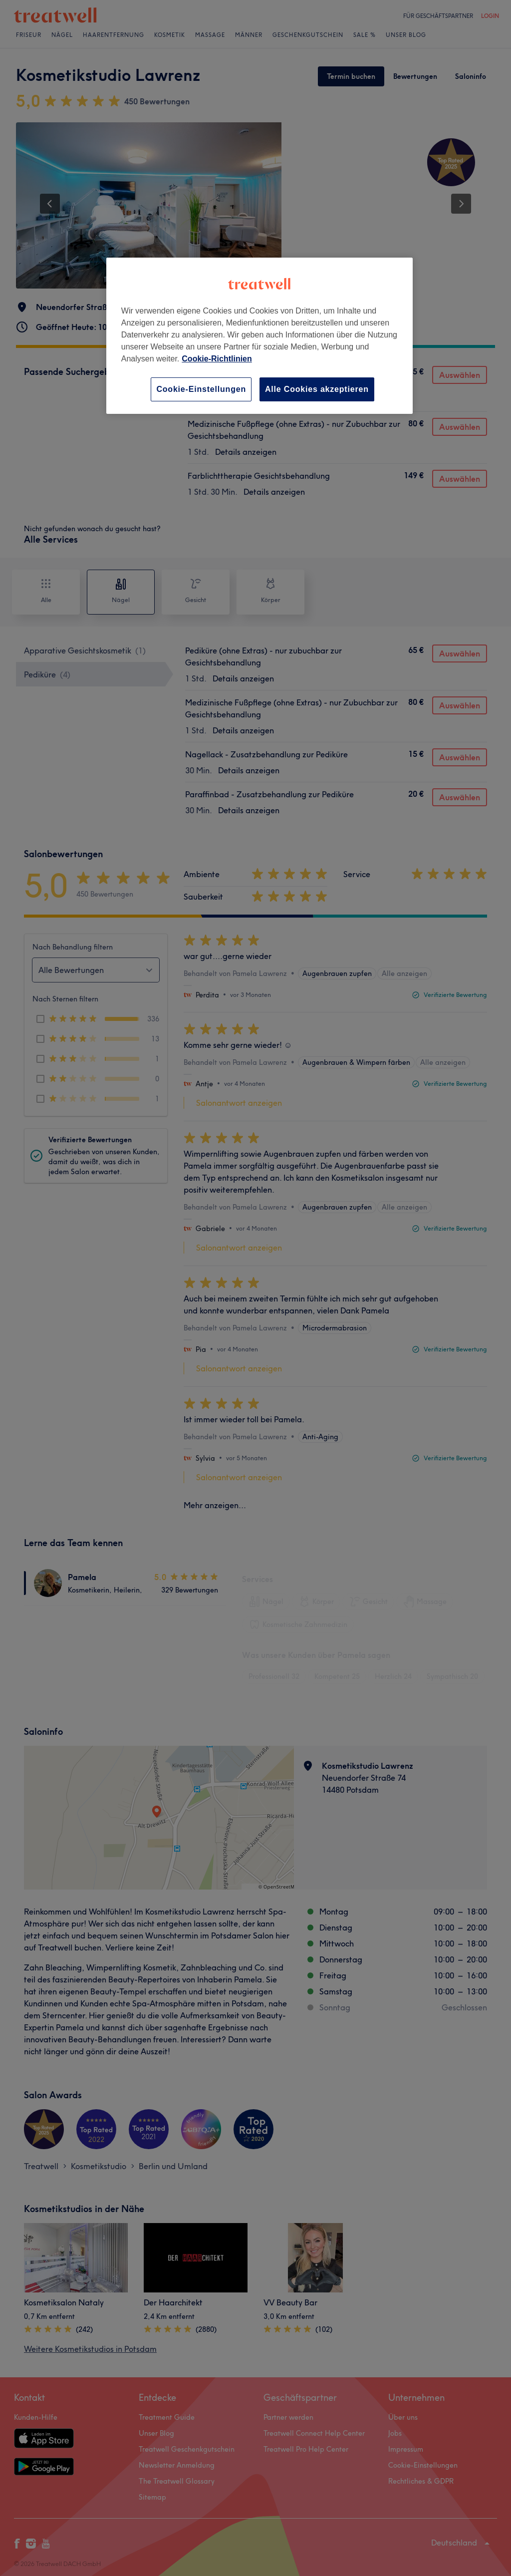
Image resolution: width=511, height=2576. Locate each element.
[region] (259, 336)
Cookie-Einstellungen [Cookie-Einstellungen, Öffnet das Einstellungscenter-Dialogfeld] (201, 389)
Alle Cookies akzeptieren (317, 389)
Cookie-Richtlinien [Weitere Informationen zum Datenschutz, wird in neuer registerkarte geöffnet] (217, 358)
